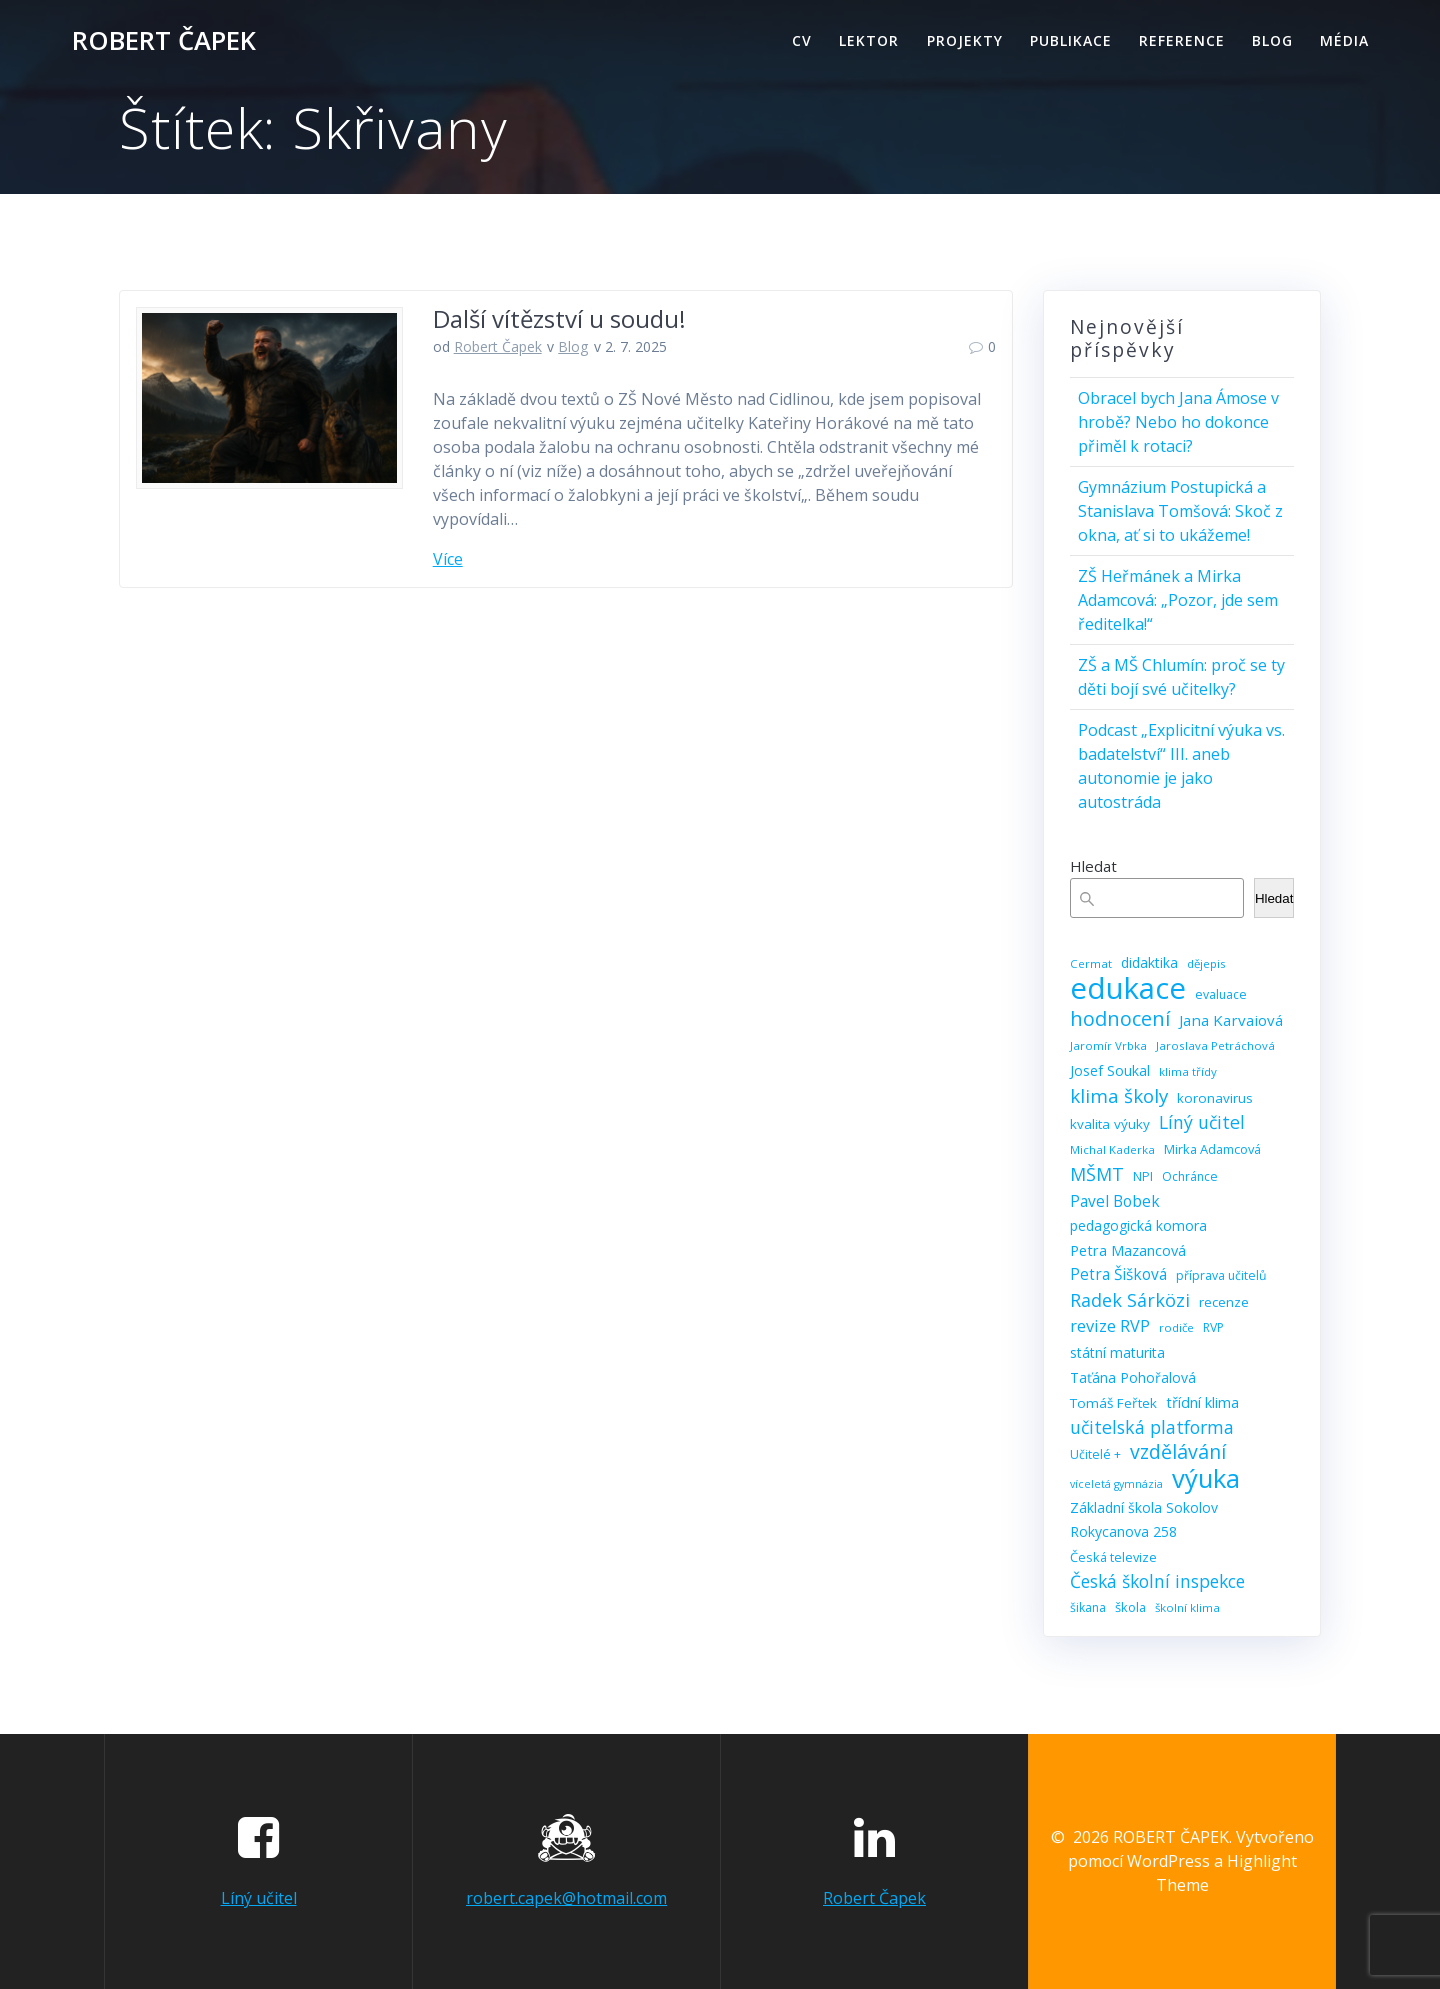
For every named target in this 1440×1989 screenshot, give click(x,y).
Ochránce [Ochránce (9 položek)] (1190, 1176)
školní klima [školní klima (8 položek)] (1187, 1607)
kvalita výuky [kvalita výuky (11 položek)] (1110, 1124)
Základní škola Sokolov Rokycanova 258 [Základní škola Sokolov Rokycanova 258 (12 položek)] (1144, 1519)
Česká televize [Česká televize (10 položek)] (1113, 1557)
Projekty (965, 40)
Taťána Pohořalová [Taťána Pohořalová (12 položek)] (1133, 1377)
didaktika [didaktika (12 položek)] (1149, 962)
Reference (1182, 40)
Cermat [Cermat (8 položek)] (1091, 963)
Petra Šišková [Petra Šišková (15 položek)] (1118, 1274)
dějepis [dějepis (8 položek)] (1206, 963)
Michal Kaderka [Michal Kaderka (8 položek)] (1112, 1149)
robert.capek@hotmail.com (566, 1898)
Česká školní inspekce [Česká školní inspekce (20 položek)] (1157, 1581)
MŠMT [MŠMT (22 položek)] (1097, 1174)
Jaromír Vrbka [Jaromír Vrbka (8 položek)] (1108, 1045)
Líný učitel (259, 1898)
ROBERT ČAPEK (164, 41)
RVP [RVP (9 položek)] (1213, 1327)
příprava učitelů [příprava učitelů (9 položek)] (1221, 1275)
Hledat (1093, 866)
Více (448, 559)
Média (1344, 40)
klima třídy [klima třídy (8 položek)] (1188, 1071)
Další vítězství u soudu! (559, 318)
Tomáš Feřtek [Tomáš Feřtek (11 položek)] (1113, 1403)
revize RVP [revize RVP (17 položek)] (1110, 1325)
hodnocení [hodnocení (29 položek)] (1120, 1019)
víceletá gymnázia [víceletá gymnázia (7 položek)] (1116, 1484)
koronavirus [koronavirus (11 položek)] (1215, 1098)
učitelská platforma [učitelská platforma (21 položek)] (1152, 1427)
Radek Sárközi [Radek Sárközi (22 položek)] (1130, 1300)
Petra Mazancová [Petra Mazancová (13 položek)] (1128, 1250)
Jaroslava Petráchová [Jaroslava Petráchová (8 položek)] (1215, 1045)
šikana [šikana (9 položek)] (1088, 1607)
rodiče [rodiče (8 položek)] (1176, 1327)
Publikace (1071, 40)
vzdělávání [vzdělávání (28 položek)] (1178, 1452)
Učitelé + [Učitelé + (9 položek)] (1095, 1454)
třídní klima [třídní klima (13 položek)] (1202, 1402)
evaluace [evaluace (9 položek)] (1221, 994)
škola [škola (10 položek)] (1130, 1607)
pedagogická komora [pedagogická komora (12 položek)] (1138, 1225)
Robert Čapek (498, 346)
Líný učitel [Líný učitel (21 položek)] (1202, 1122)
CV (802, 40)
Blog (1272, 40)
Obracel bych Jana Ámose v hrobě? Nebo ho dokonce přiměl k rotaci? (1178, 422)
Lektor (869, 40)
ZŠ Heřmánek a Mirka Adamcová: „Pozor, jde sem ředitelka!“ (1178, 600)
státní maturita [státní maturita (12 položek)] (1117, 1352)
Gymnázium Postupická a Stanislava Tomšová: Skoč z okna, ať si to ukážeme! (1180, 511)
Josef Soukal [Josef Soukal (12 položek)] (1110, 1070)
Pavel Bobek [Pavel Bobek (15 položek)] (1115, 1201)
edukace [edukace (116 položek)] (1128, 988)
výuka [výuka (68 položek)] (1206, 1479)
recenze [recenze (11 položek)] (1224, 1302)
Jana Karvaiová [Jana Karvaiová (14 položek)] (1231, 1020)
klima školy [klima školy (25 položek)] (1119, 1096)
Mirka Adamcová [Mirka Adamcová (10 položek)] (1212, 1149)
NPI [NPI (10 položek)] (1143, 1176)
